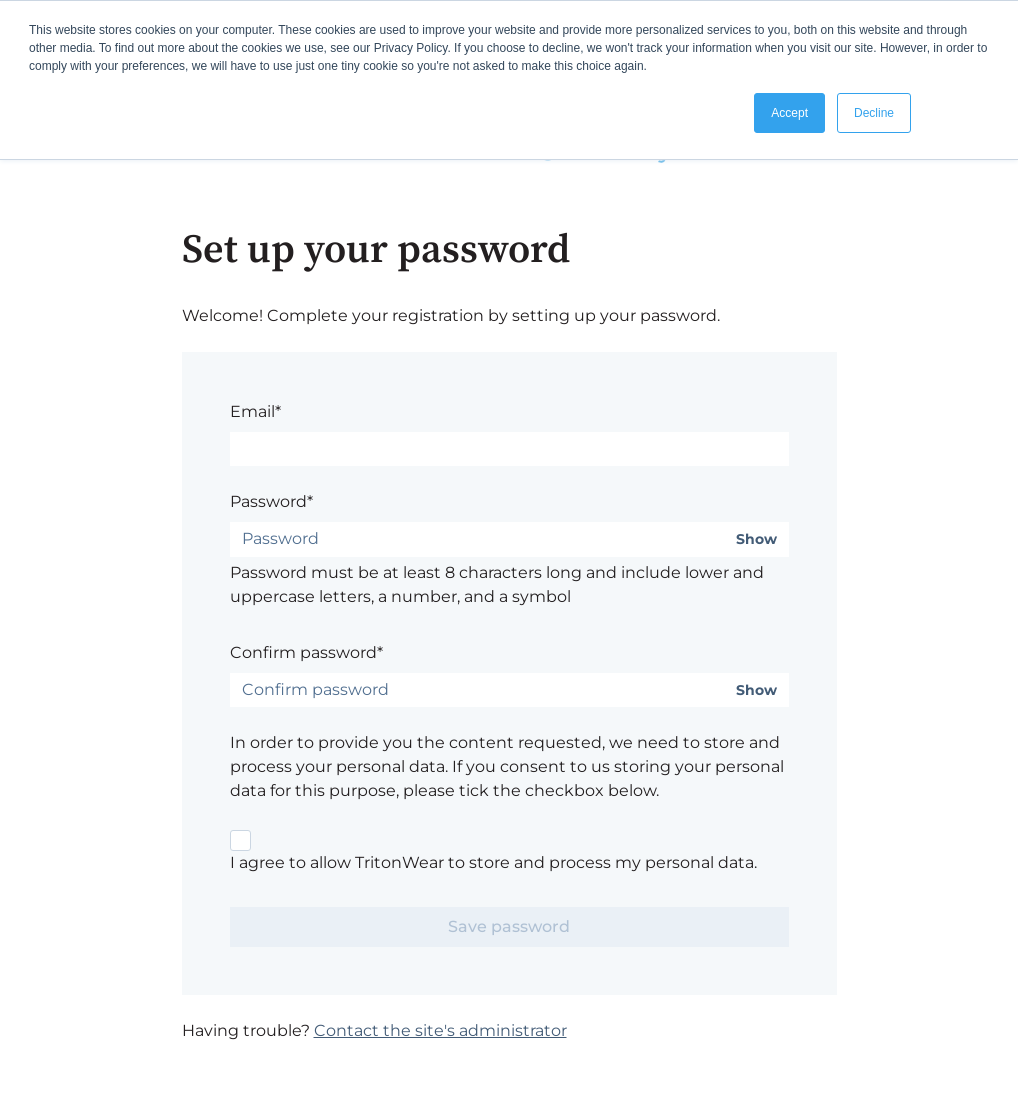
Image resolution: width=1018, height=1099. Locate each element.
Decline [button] (874, 113)
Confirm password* (306, 652)
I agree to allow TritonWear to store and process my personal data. (493, 862)
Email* (255, 411)
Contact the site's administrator (440, 1030)
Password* (271, 501)
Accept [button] (789, 113)
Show (756, 539)
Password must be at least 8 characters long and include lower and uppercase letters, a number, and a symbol (497, 584)
